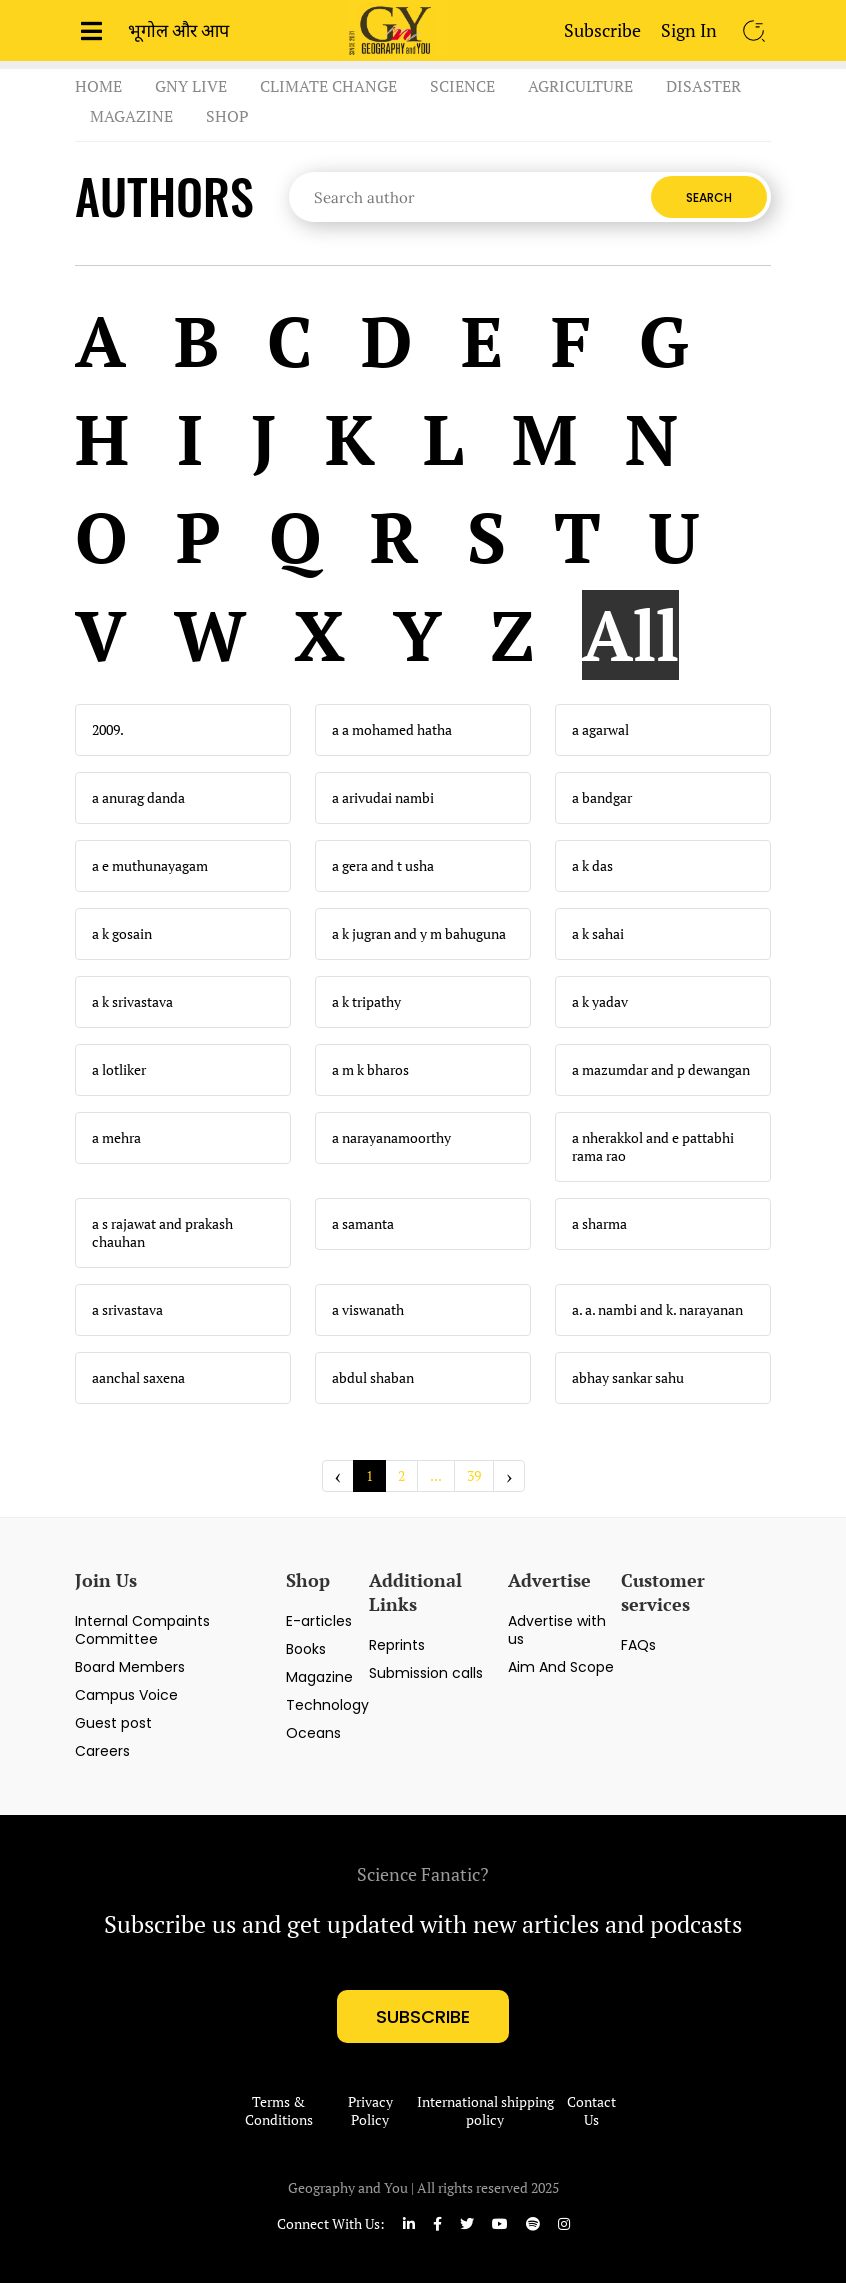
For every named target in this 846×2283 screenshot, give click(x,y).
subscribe (423, 2016)
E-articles (319, 1621)
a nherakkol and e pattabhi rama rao (653, 1147)
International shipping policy (485, 2111)
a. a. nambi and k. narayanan (657, 1310)
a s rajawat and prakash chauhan (162, 1233)
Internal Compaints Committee (142, 1630)
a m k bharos (370, 1070)
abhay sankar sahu (628, 1378)
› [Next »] (509, 1475)
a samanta (363, 1224)
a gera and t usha (383, 866)
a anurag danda (138, 798)
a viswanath (368, 1310)
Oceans (313, 1733)
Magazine (131, 116)
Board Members (130, 1667)
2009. (108, 730)
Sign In (689, 30)
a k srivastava (132, 1002)
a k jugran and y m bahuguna (419, 934)
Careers (102, 1751)
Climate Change (328, 86)
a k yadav (600, 1002)
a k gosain (122, 934)
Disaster (703, 86)
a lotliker (119, 1070)
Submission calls (426, 1673)
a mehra (116, 1138)
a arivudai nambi (383, 798)
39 (474, 1475)
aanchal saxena (138, 1378)
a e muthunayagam (150, 866)
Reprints (397, 1645)
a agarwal (600, 730)
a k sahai (598, 934)
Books (306, 1649)
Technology (327, 1705)
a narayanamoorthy (391, 1138)
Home (98, 86)
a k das (592, 866)
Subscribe (602, 30)
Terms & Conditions (279, 2111)
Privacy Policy (370, 2111)
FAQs (638, 1645)
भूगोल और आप (178, 30)
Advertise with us (557, 1630)
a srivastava (127, 1310)
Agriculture (580, 86)
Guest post (113, 1723)
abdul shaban (373, 1378)
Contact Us (591, 2111)
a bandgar (602, 798)
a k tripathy (366, 1002)
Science (462, 86)
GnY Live (191, 86)
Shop (227, 116)
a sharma (599, 1224)
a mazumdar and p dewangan (661, 1070)
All (630, 635)
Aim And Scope (561, 1667)
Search (709, 197)
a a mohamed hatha (392, 730)
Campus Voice (126, 1695)
